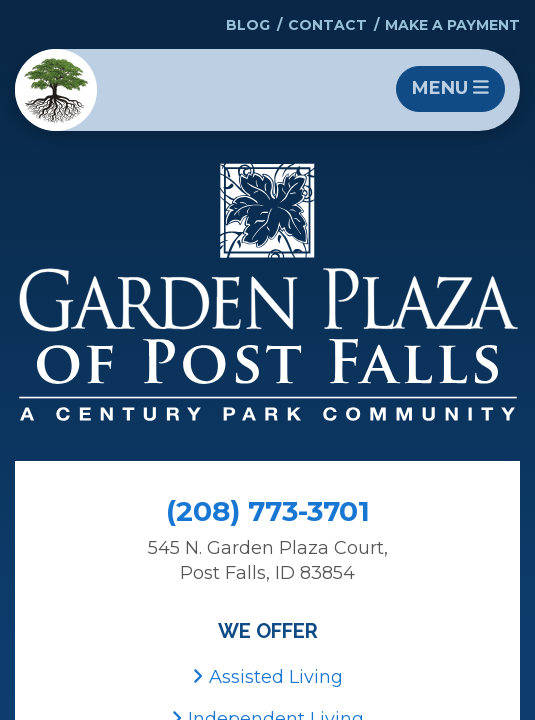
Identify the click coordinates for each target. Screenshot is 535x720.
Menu (450, 88)
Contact (327, 25)
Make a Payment (452, 25)
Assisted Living (267, 677)
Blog (248, 25)
